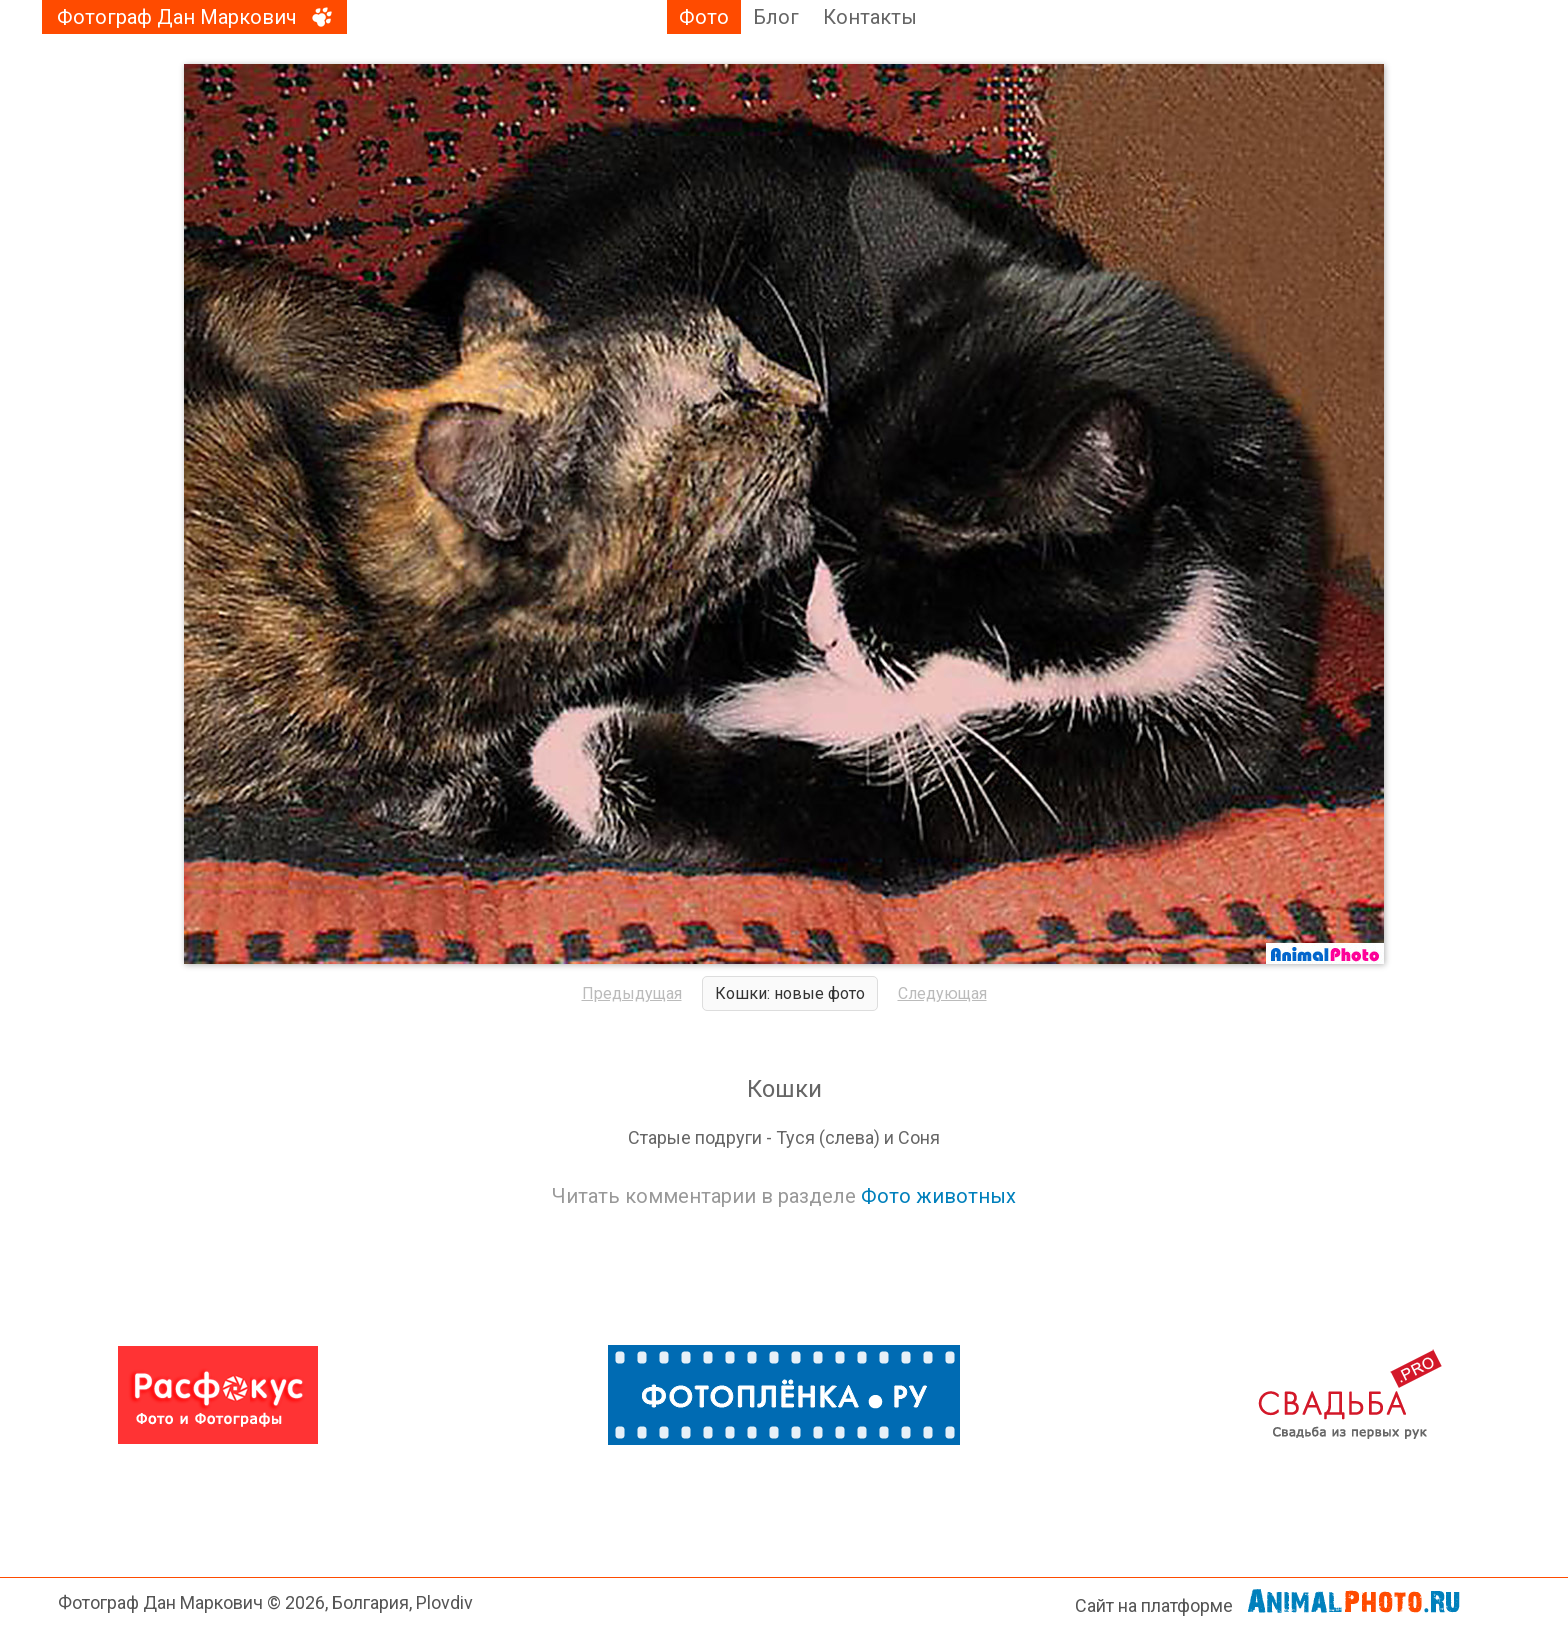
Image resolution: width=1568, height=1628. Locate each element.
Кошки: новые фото (790, 993)
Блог (776, 17)
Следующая (942, 993)
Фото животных (938, 1196)
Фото (704, 17)
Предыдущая (632, 993)
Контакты (870, 17)
